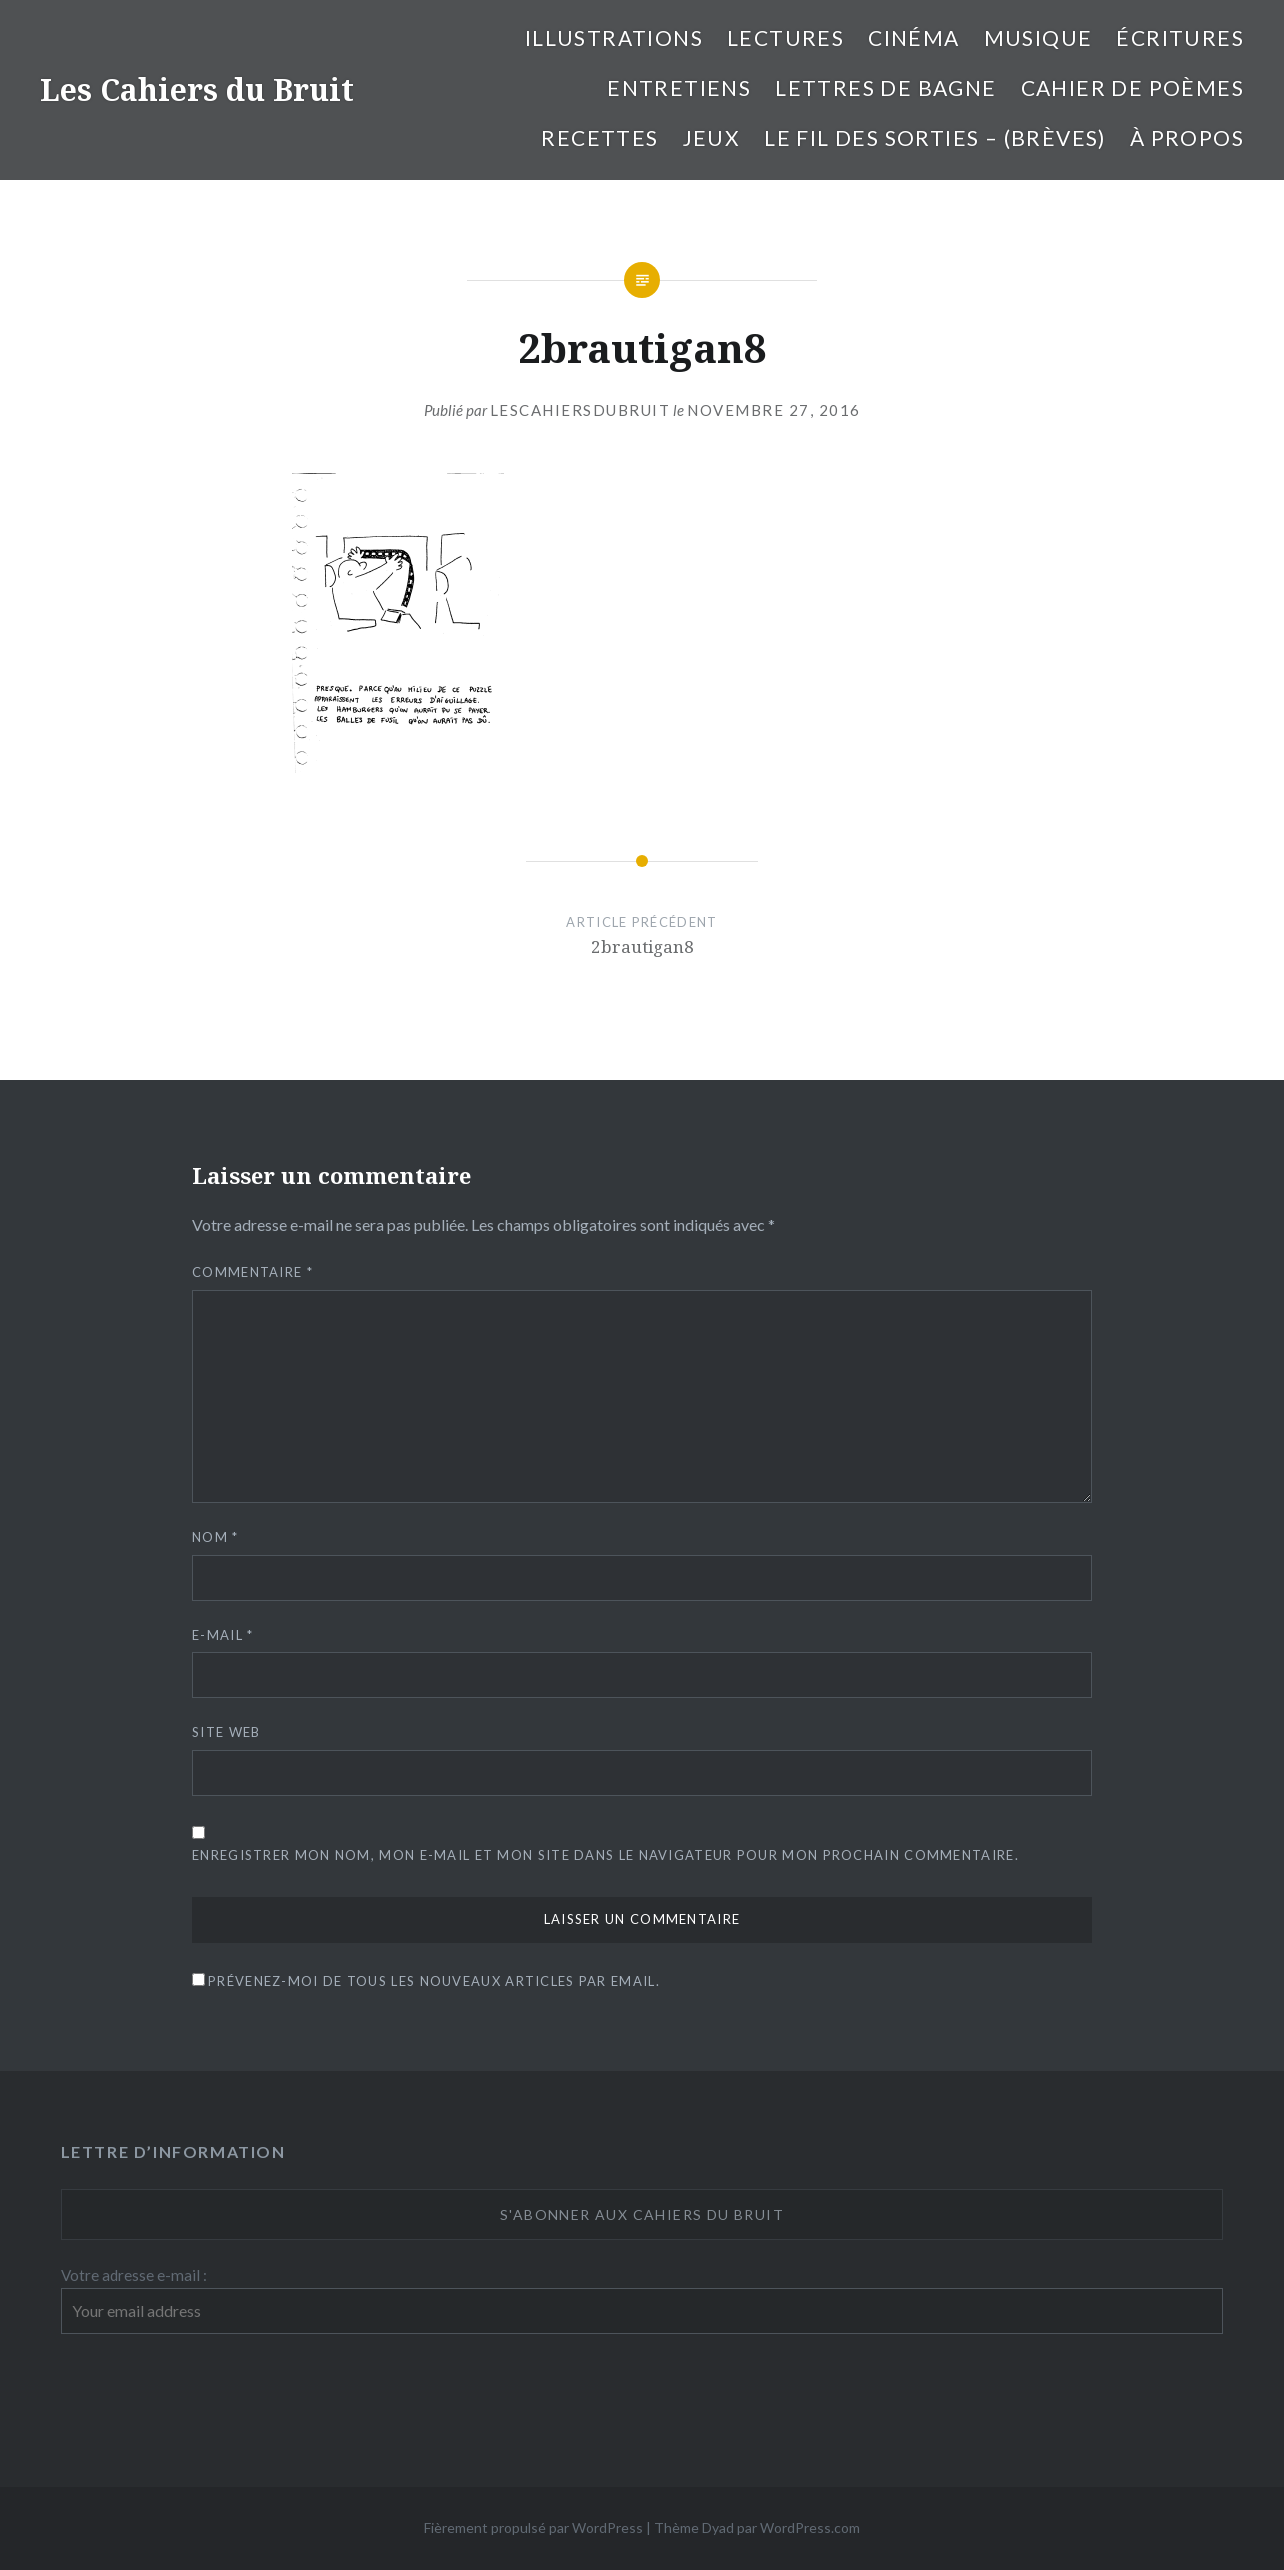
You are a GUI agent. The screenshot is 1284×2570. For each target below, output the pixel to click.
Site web (226, 1732)
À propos (1187, 137)
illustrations (614, 37)
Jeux (712, 137)
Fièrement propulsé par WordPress (533, 2527)
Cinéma (913, 37)
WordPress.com (810, 2527)
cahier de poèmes (1132, 87)
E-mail (222, 1635)
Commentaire (252, 1272)
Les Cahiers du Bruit (197, 89)
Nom (215, 1537)
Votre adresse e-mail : (134, 2275)
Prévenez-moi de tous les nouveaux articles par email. (434, 1981)
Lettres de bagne (885, 87)
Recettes (599, 137)
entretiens (679, 87)
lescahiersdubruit (580, 410)
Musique (1038, 37)
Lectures (785, 37)
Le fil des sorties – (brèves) (935, 137)
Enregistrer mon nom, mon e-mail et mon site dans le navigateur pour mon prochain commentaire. (605, 1855)
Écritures (1180, 37)
